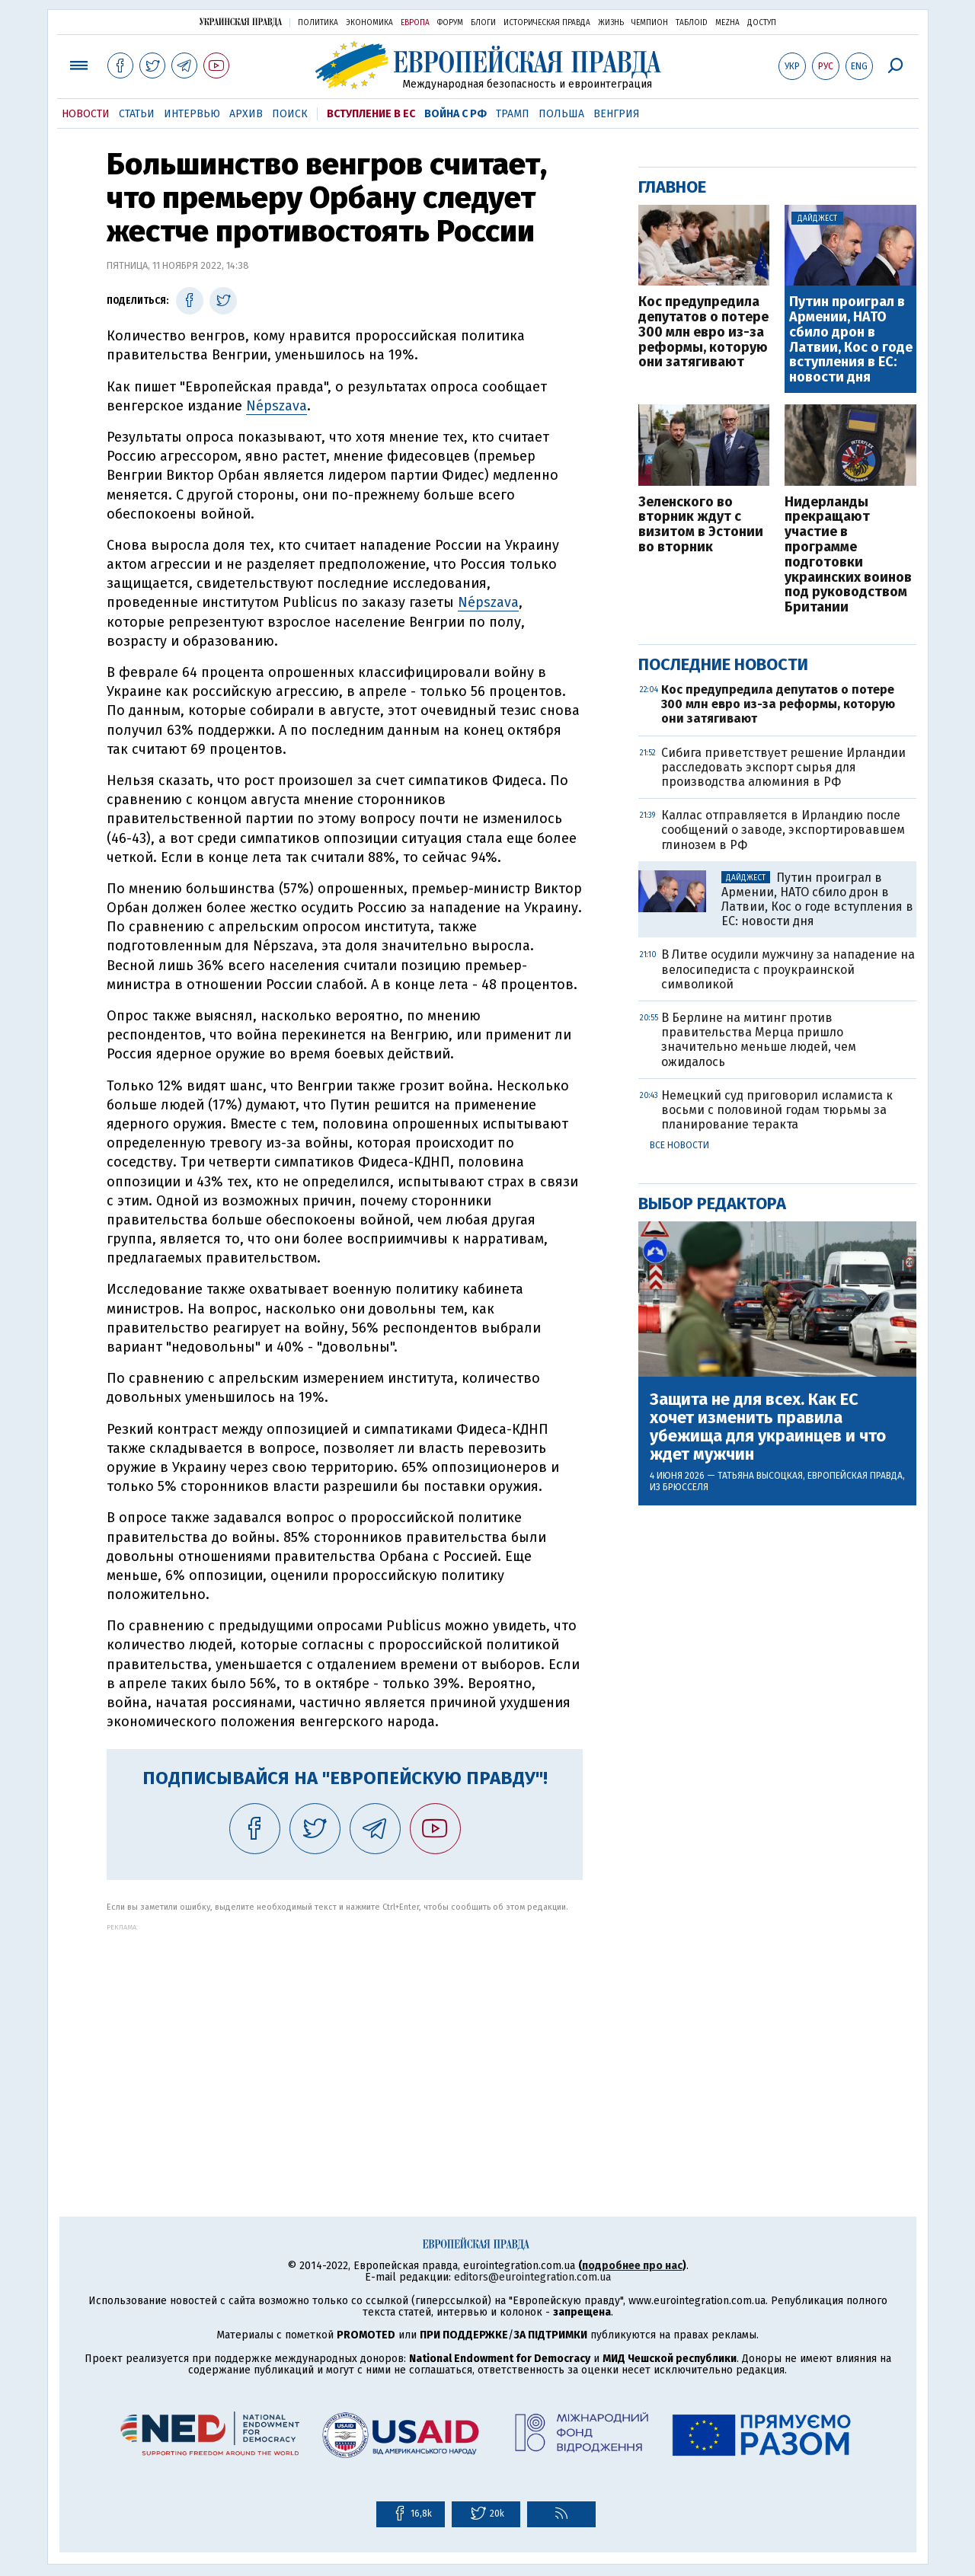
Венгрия (616, 113)
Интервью (192, 113)
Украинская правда (241, 21)
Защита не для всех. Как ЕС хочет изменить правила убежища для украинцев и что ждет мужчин (768, 1427)
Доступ (761, 22)
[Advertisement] (345, 2037)
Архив (246, 113)
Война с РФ (455, 113)
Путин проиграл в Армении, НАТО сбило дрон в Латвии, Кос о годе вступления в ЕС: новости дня (851, 340)
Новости (86, 113)
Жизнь (611, 22)
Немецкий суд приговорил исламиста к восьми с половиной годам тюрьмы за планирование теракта (777, 1110)
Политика (318, 22)
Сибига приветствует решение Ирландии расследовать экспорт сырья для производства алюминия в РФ (783, 767)
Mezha (727, 22)
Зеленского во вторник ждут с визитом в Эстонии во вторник (700, 525)
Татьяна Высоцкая (760, 1475)
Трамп (512, 113)
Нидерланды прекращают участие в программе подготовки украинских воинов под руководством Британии (848, 555)
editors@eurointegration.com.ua (532, 2277)
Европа (415, 22)
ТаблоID (692, 22)
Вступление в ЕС (371, 113)
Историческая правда (546, 22)
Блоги (483, 22)
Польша (561, 113)
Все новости (679, 1145)
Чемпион (649, 22)
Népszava (276, 405)
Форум (450, 22)
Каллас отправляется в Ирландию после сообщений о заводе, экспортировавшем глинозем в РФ (783, 829)
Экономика (369, 22)
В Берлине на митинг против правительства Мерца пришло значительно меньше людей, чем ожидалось (758, 1039)
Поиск (290, 113)
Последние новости (723, 664)
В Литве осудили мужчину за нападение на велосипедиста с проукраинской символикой (788, 969)
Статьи (137, 113)
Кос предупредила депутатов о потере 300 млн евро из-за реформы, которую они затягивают (703, 332)
